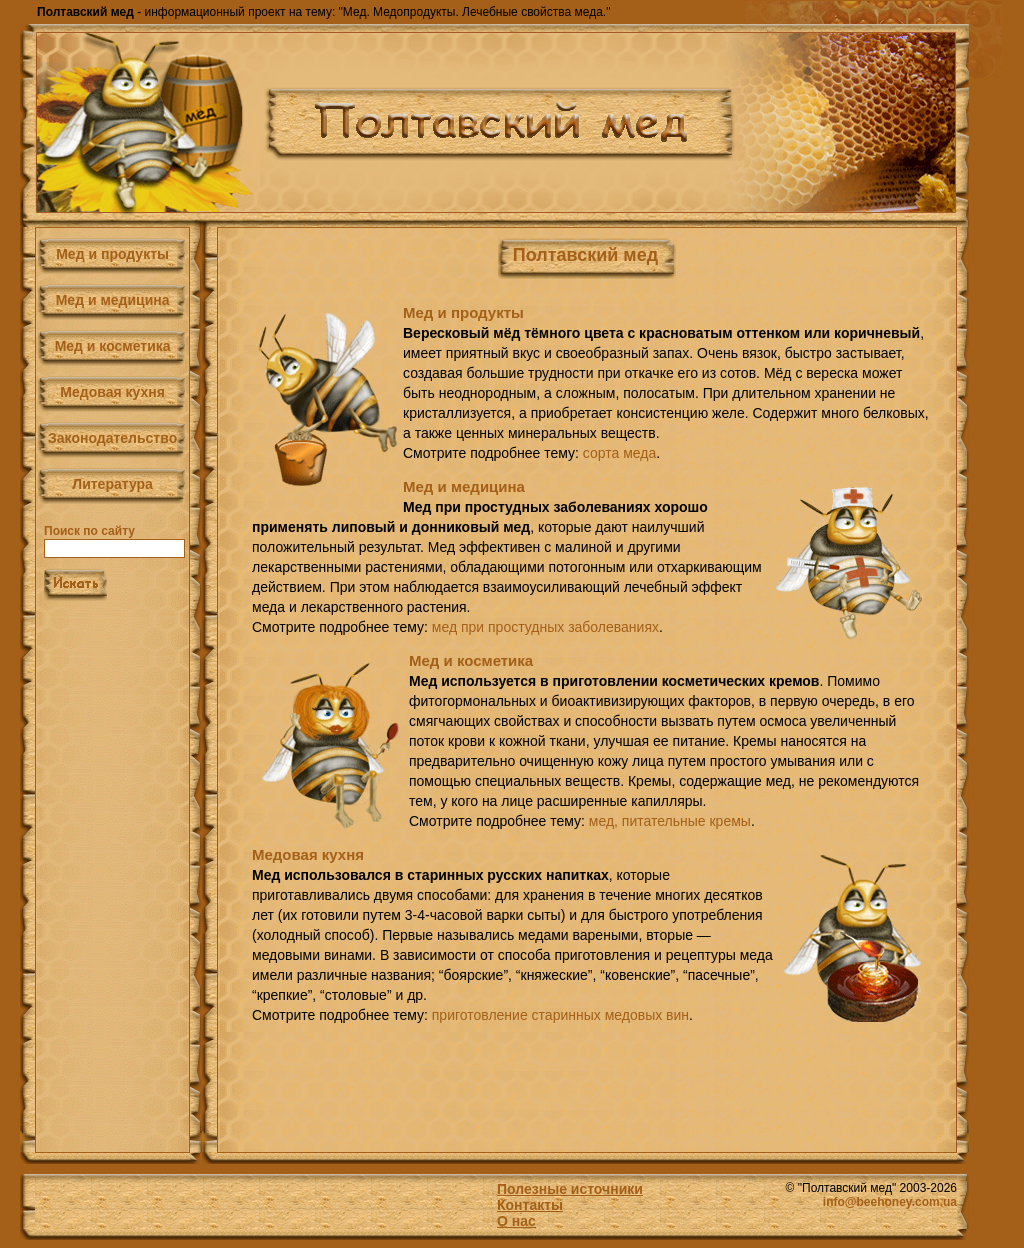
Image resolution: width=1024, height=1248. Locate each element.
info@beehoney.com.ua (890, 1202)
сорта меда (619, 453)
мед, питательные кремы (670, 821)
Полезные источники (570, 1189)
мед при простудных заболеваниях (545, 627)
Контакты (530, 1205)
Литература (112, 484)
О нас (516, 1221)
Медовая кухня (112, 392)
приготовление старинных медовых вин (560, 1015)
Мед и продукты (112, 254)
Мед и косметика (113, 346)
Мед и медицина (113, 300)
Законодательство (112, 438)
